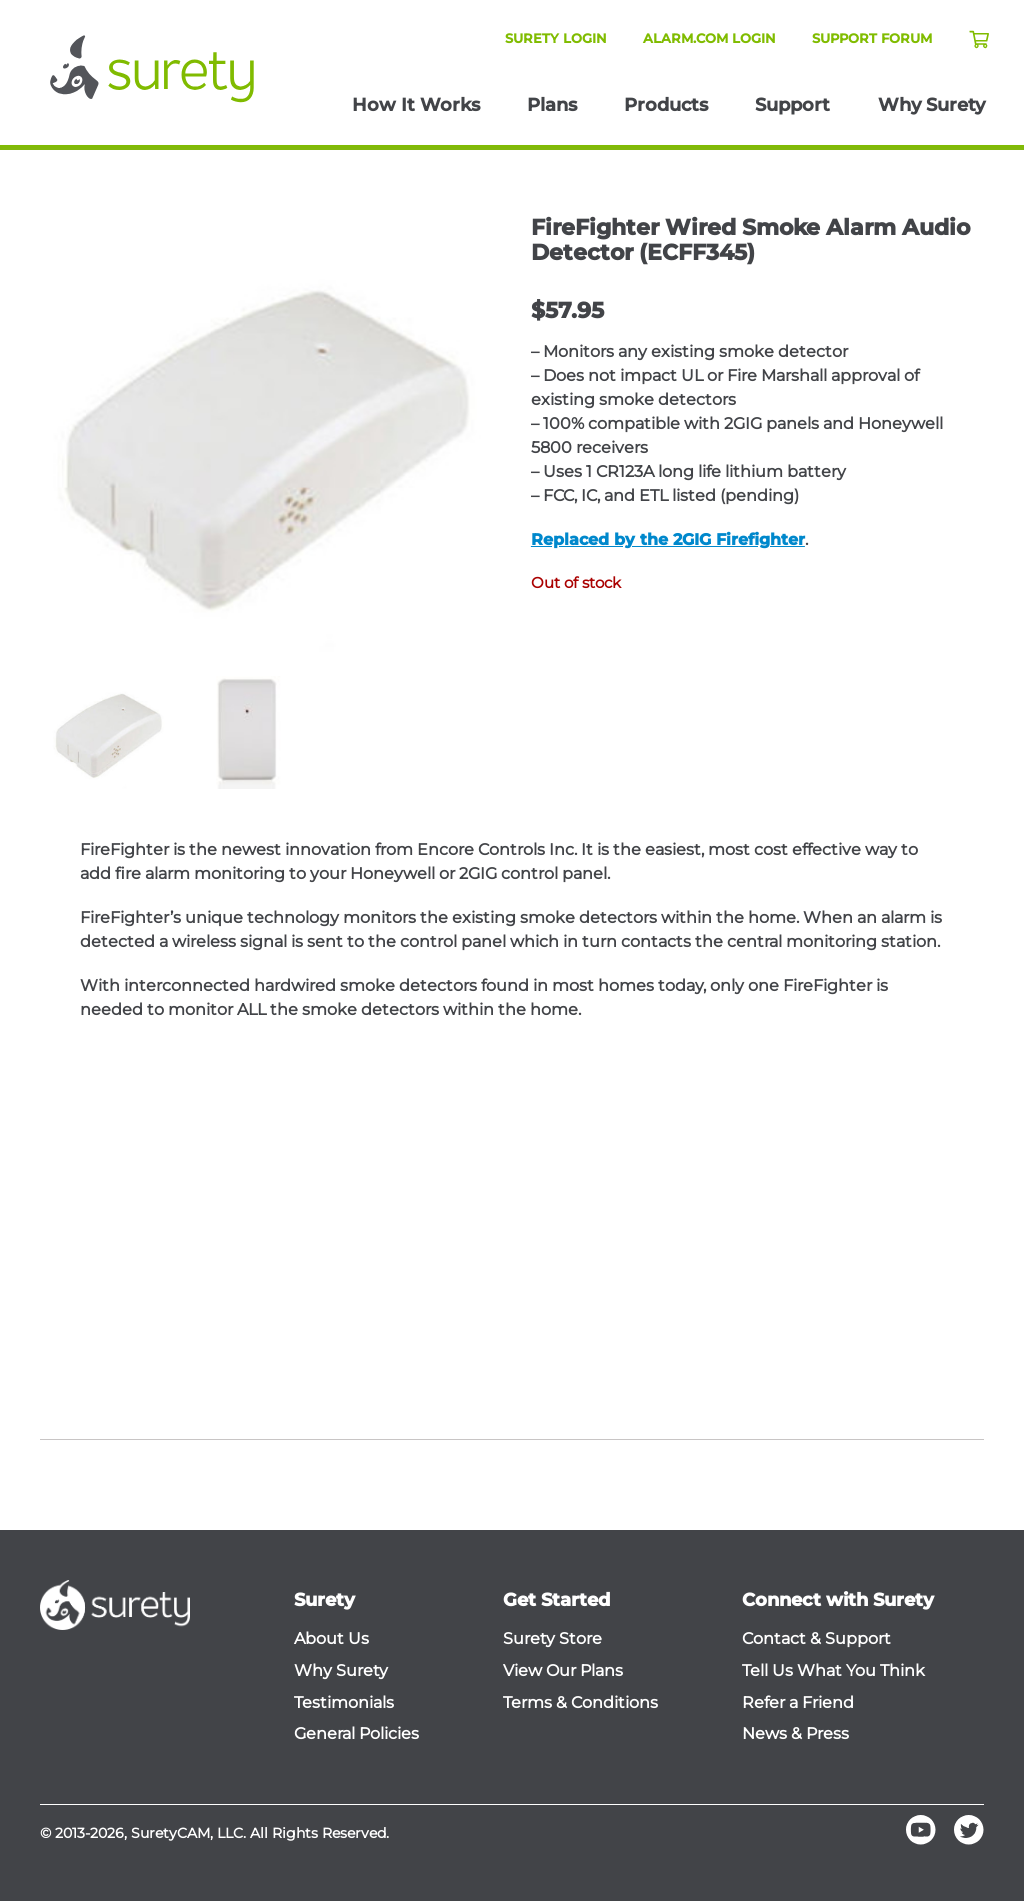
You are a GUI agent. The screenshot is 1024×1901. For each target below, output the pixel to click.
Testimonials (344, 1703)
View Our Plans (563, 1671)
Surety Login (556, 38)
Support (792, 105)
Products (666, 105)
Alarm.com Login (709, 38)
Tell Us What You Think (833, 1671)
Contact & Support (816, 1639)
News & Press (795, 1734)
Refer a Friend (798, 1703)
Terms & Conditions (580, 1703)
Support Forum (872, 38)
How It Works (416, 105)
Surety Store (552, 1639)
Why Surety (931, 105)
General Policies (356, 1734)
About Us (331, 1639)
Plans (552, 105)
